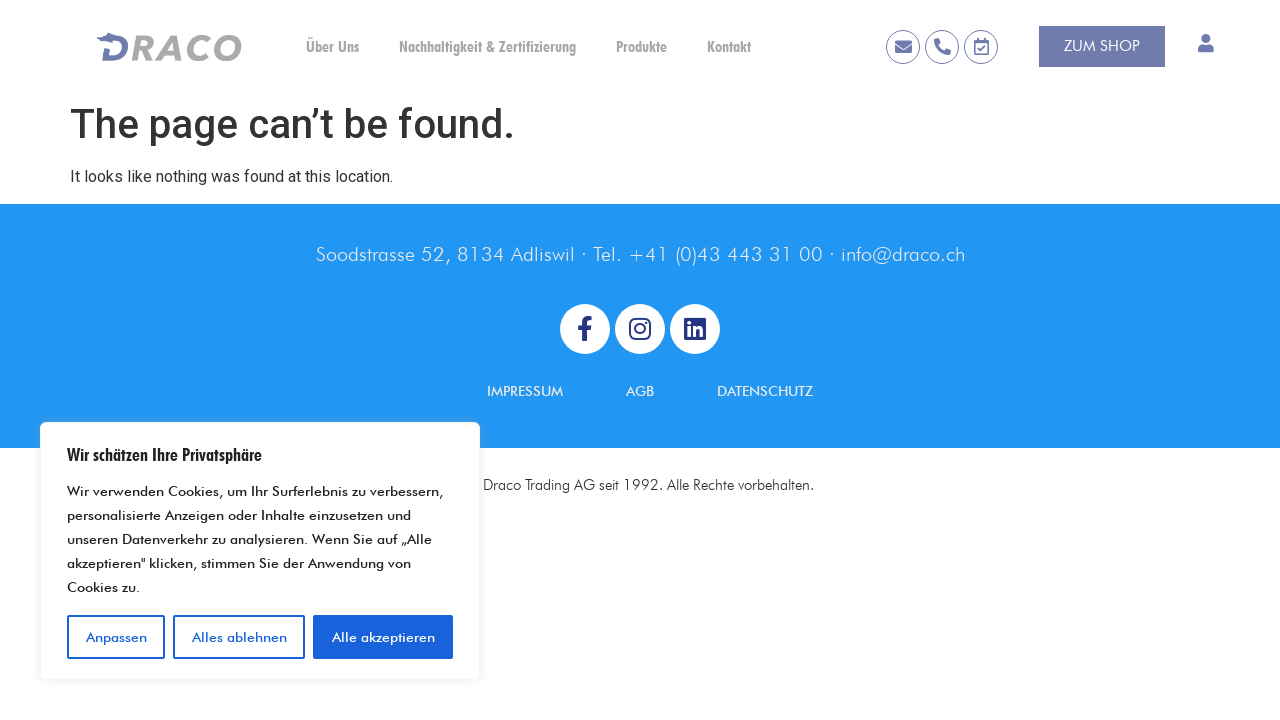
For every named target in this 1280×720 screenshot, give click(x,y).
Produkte (641, 46)
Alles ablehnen (239, 637)
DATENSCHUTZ (765, 391)
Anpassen (116, 637)
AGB (640, 391)
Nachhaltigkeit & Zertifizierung (487, 46)
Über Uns (332, 46)
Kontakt (729, 46)
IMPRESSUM (525, 391)
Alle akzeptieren (383, 637)
